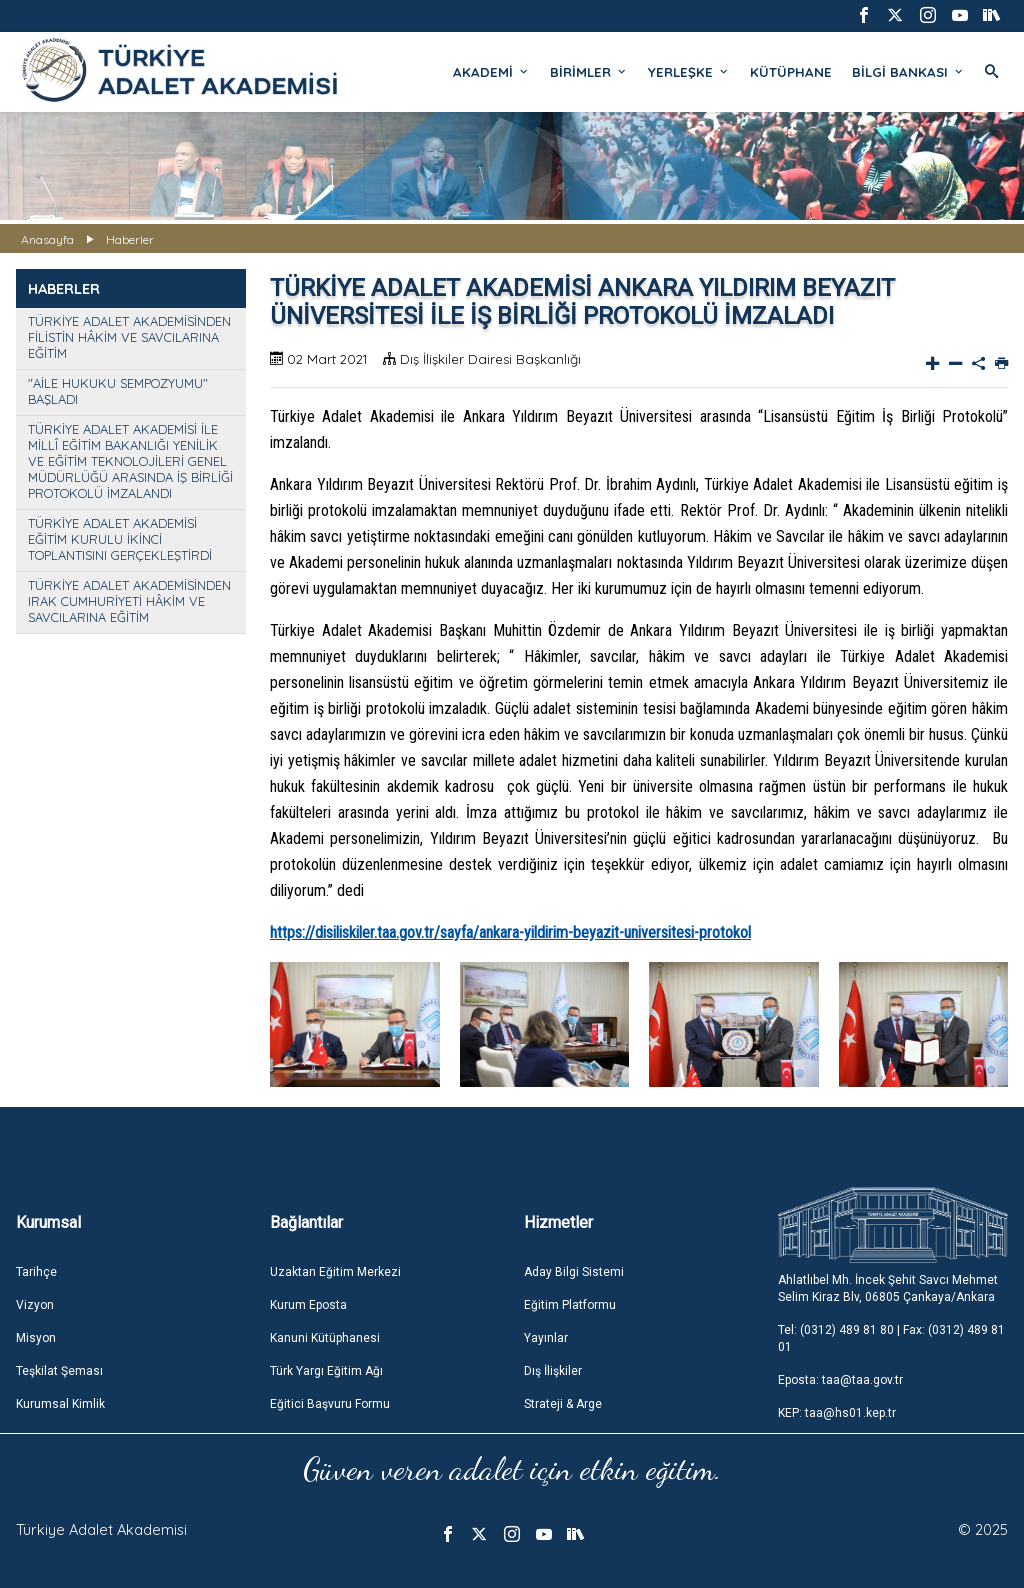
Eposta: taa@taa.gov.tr (840, 1380)
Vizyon (35, 1305)
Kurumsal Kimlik (60, 1404)
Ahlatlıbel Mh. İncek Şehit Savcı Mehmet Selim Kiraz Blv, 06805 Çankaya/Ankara (888, 1288)
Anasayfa (47, 239)
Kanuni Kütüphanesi (325, 1338)
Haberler (130, 239)
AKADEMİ (491, 72)
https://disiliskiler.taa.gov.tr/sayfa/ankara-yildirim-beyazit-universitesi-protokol (510, 932)
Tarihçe (36, 1272)
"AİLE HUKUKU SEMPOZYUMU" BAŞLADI (118, 391)
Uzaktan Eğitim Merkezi (335, 1272)
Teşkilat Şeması (59, 1371)
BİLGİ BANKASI (908, 72)
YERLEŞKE (689, 72)
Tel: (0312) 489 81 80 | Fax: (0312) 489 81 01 (891, 1338)
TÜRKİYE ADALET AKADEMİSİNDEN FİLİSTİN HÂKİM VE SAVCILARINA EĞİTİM (129, 337)
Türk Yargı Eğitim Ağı (326, 1371)
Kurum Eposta (308, 1305)
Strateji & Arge (563, 1404)
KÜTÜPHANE (791, 72)
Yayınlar (546, 1338)
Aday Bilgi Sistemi (574, 1272)
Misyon (36, 1338)
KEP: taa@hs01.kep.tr (837, 1413)
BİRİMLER (589, 72)
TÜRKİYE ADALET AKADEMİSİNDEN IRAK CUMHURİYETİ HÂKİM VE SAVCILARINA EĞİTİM (129, 601)
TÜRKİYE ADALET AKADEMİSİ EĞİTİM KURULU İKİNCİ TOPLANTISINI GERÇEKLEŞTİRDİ (120, 539)
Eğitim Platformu (570, 1305)
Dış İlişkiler (553, 1371)
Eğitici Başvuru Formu (330, 1404)
